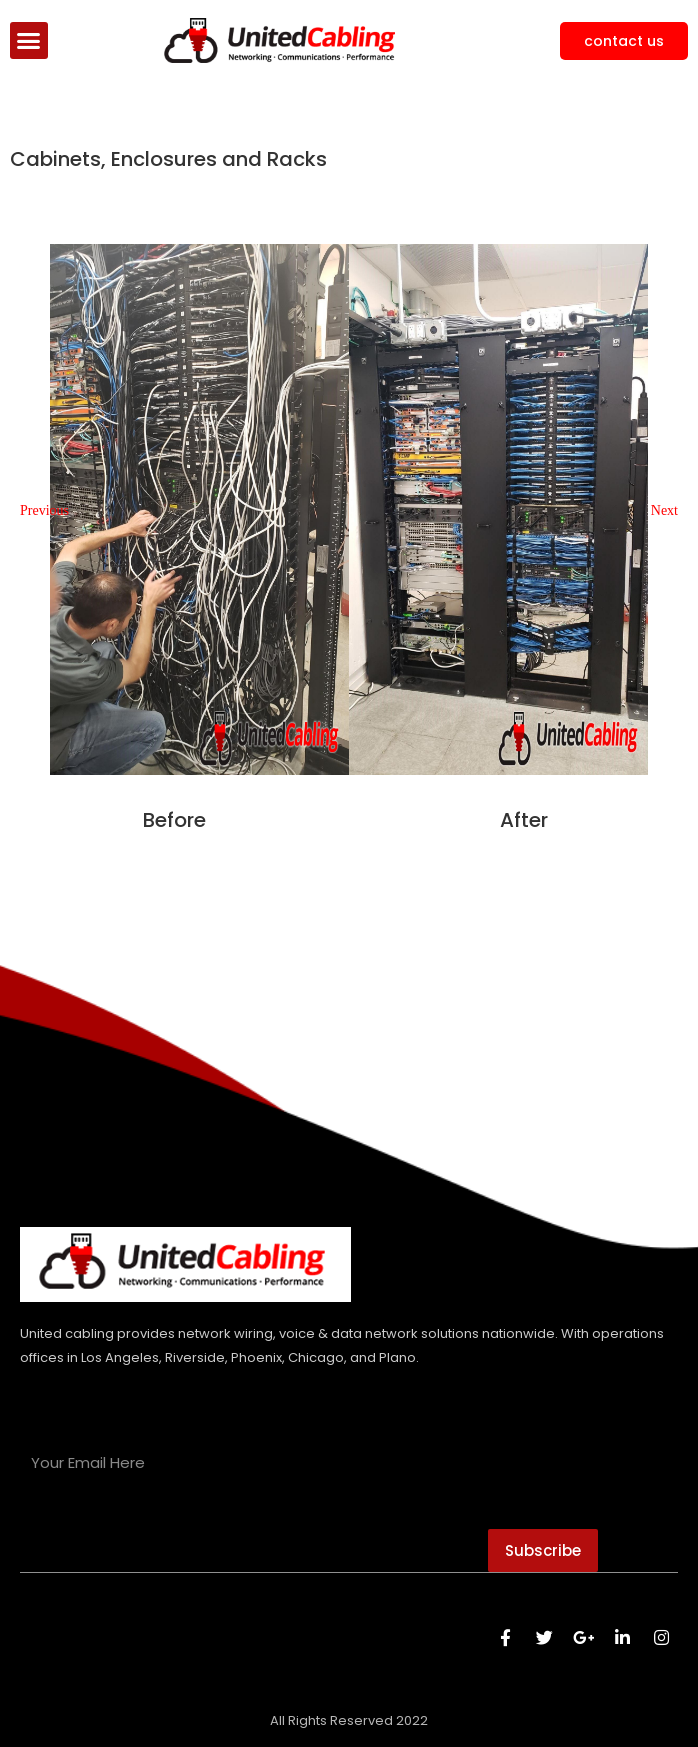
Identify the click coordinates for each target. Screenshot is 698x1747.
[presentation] (172, 1533)
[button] (29, 41)
